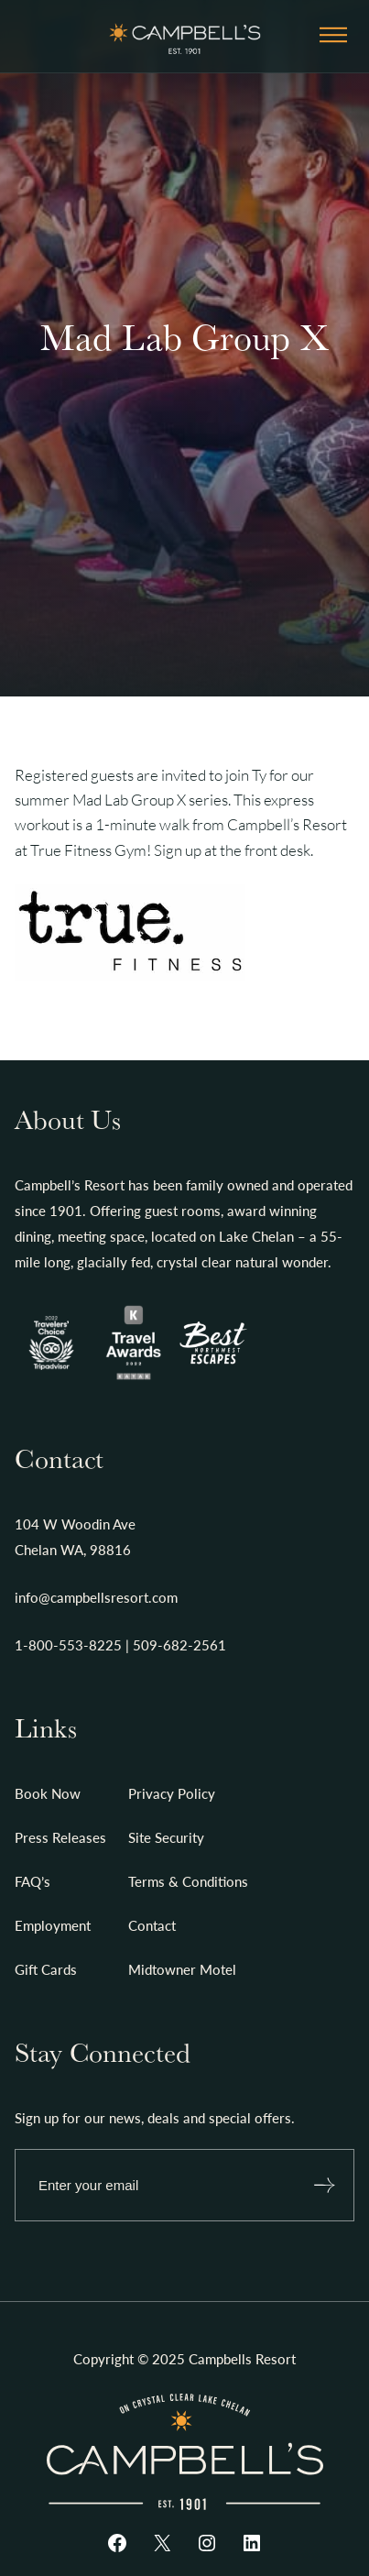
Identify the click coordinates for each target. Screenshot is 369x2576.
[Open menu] (333, 36)
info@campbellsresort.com (96, 1597)
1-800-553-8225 (68, 1645)
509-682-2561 (179, 1645)
